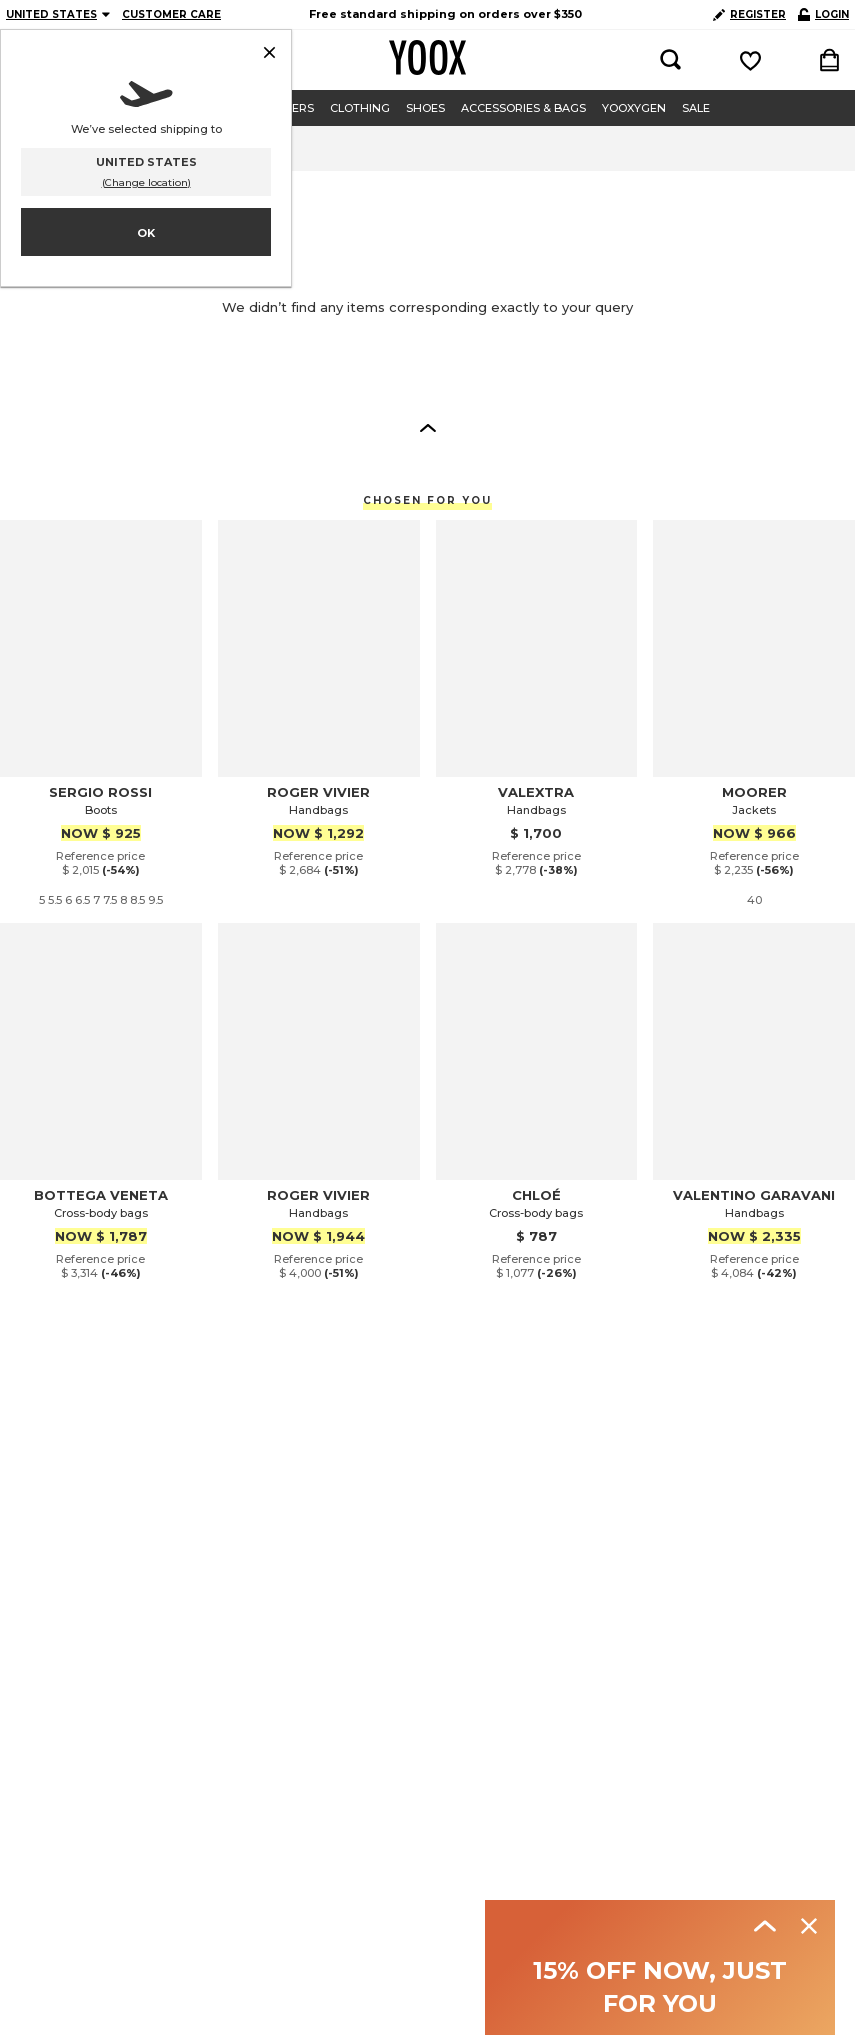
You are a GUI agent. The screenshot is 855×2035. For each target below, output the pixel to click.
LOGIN (823, 14)
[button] (428, 427)
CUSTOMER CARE (171, 14)
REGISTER (749, 14)
